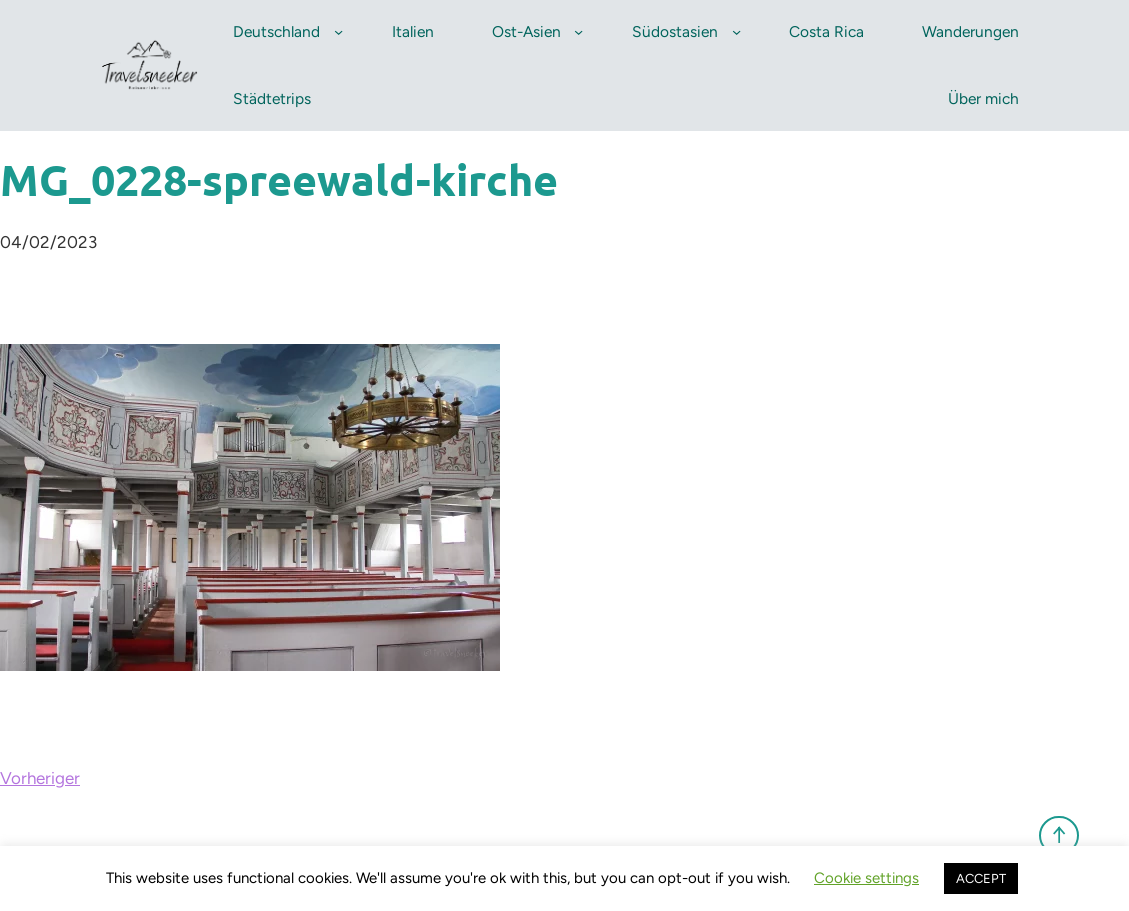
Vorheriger (40, 778)
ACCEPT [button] (981, 878)
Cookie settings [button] (866, 878)
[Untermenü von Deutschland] (338, 31)
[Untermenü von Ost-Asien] (578, 31)
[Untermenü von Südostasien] (736, 31)
